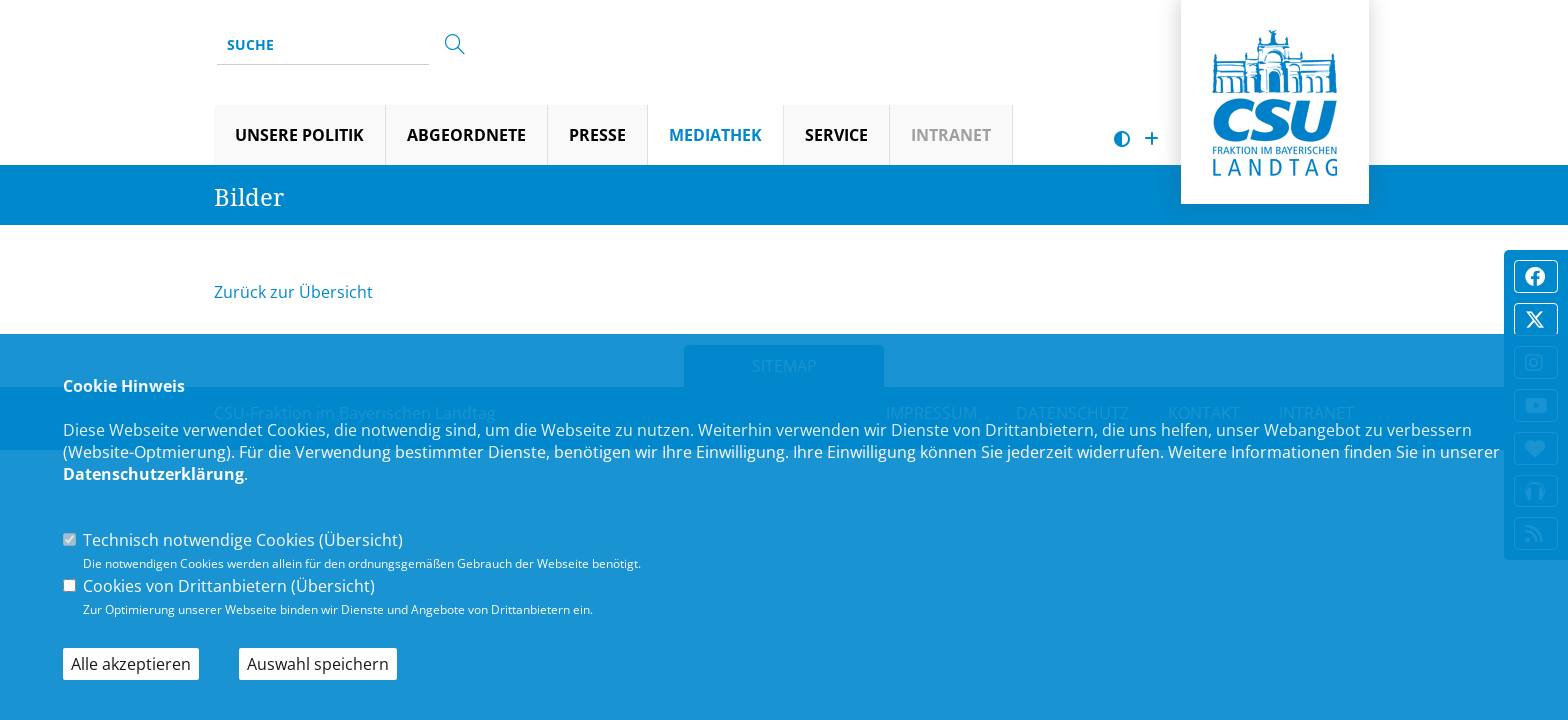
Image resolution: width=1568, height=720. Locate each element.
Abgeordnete (466, 135)
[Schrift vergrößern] (1151, 139)
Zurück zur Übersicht (293, 292)
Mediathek (715, 135)
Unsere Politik (299, 135)
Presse (597, 135)
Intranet (951, 135)
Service (836, 135)
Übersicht (361, 540)
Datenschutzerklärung (153, 474)
